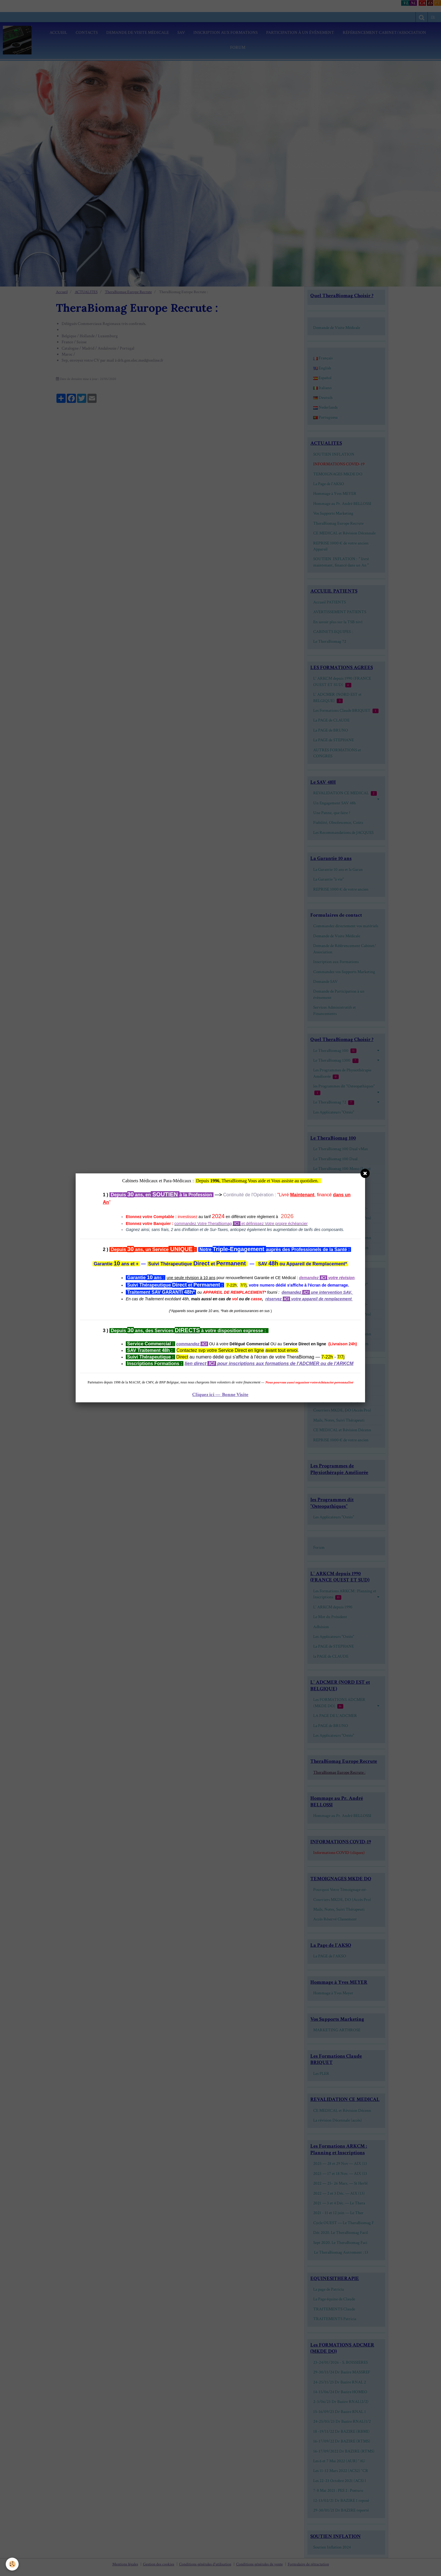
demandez (291, 1292)
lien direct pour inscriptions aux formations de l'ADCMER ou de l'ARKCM (269, 1363)
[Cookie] (12, 2564)
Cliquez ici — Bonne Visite (220, 1394)
